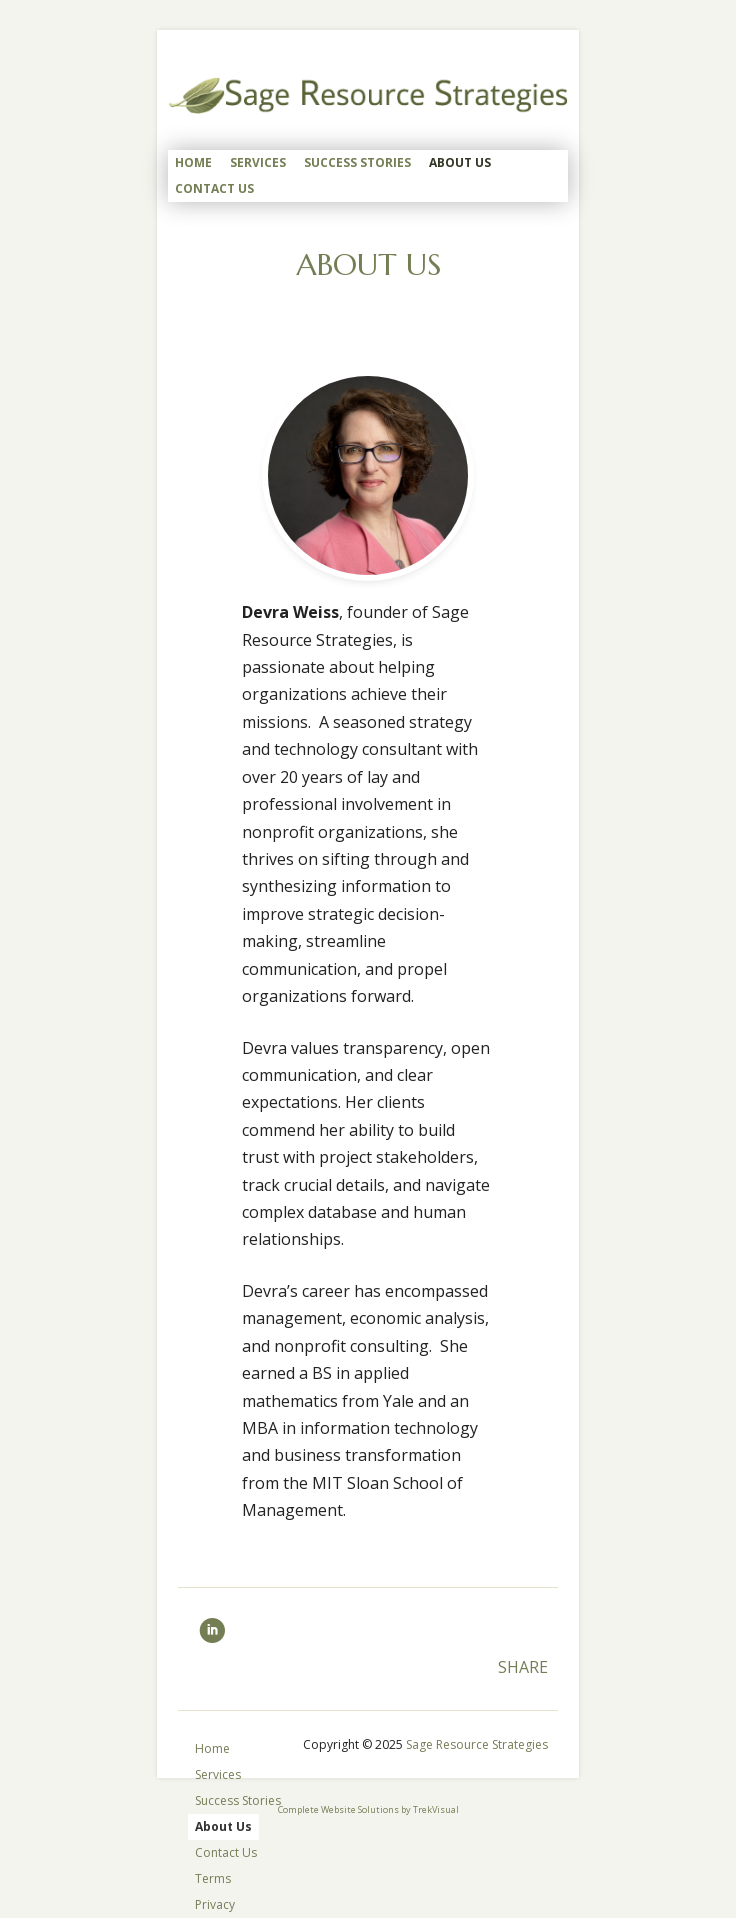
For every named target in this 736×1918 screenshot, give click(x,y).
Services (258, 162)
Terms (213, 1878)
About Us (460, 162)
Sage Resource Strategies (477, 1744)
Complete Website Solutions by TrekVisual (368, 1809)
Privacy (215, 1904)
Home (193, 162)
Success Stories (357, 162)
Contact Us (214, 188)
